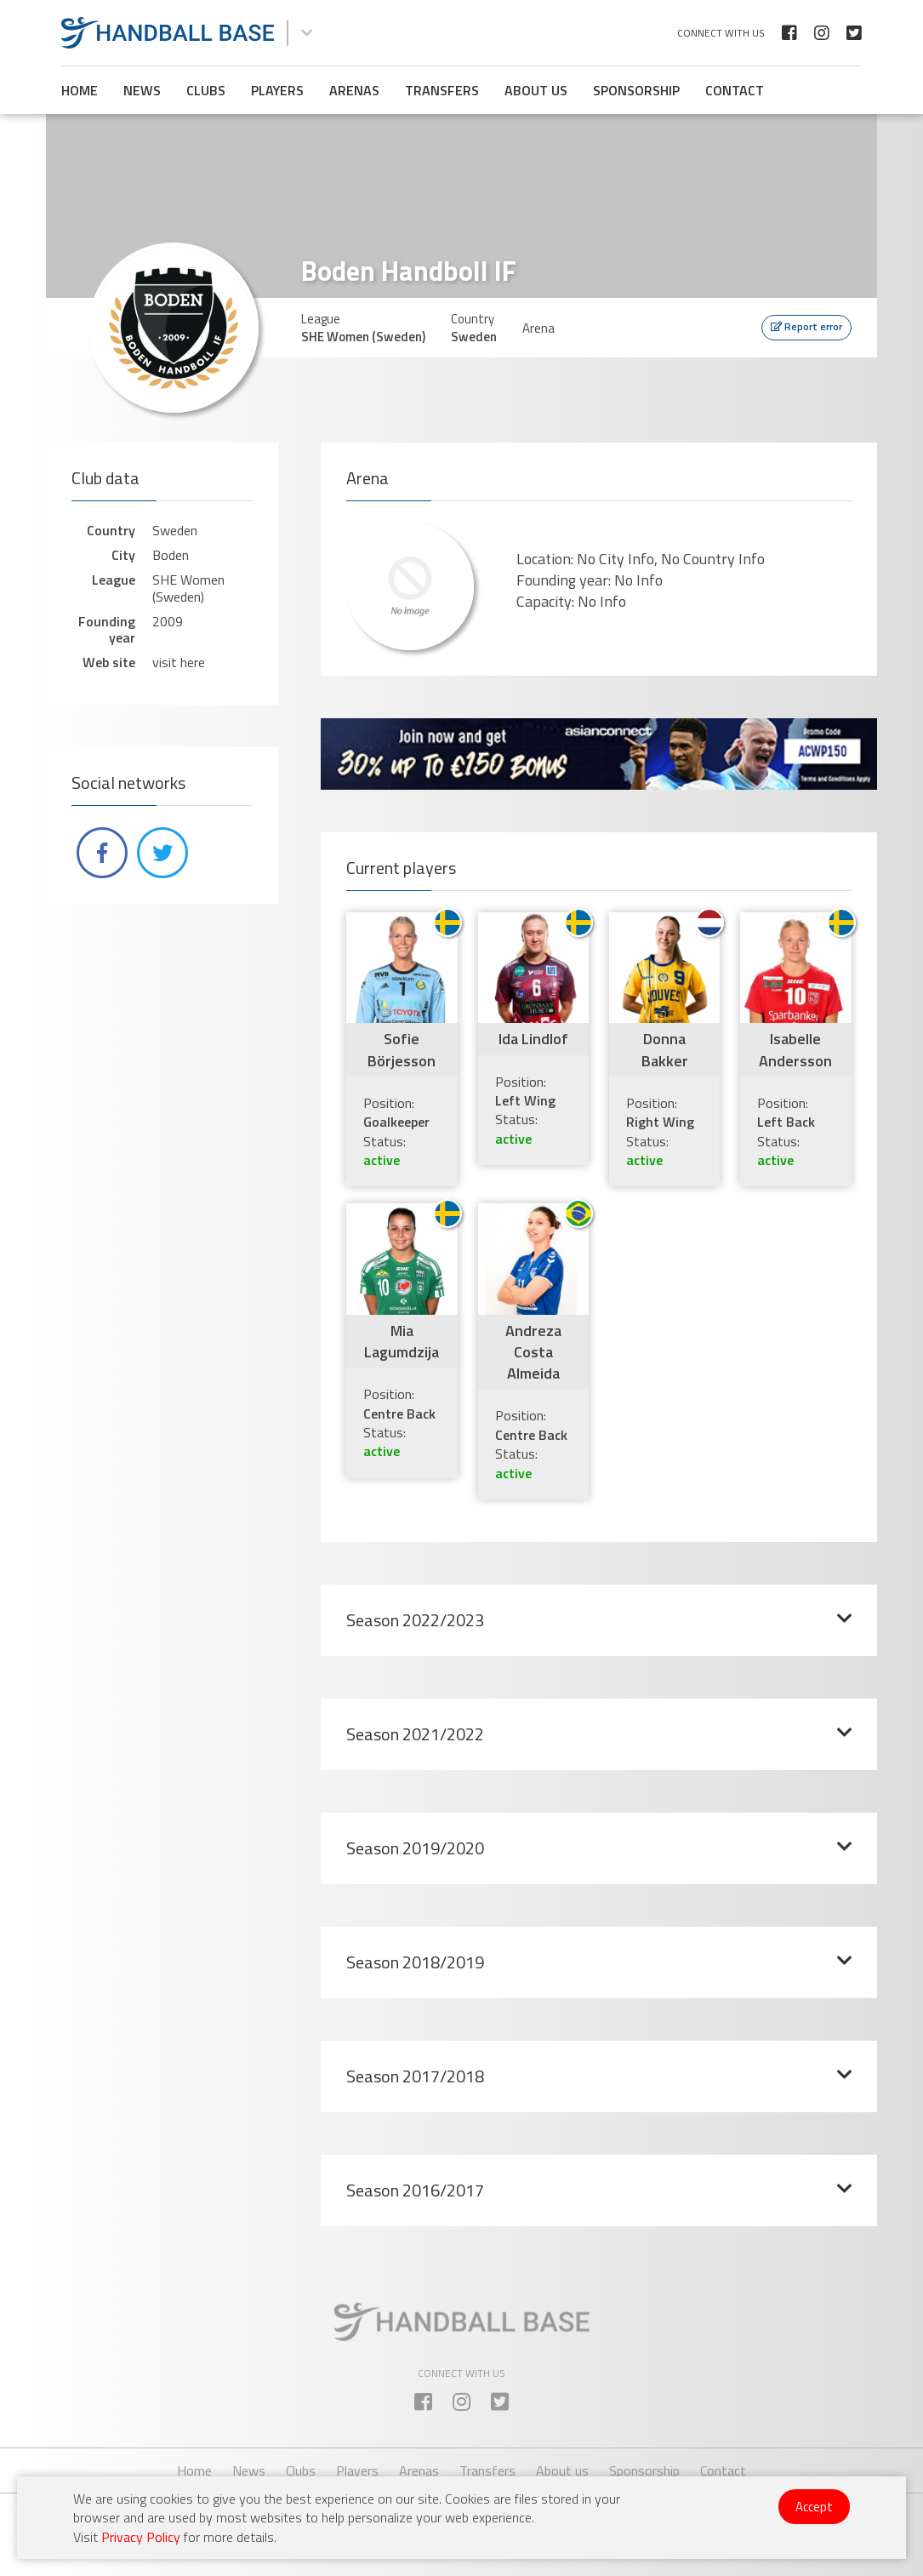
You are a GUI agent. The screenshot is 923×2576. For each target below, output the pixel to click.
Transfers (442, 90)
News (142, 90)
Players (277, 90)
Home (79, 90)
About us (535, 90)
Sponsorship (636, 90)
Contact (734, 90)
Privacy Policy (140, 2537)
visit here (178, 662)
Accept (814, 2506)
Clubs (205, 90)
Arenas (354, 90)
